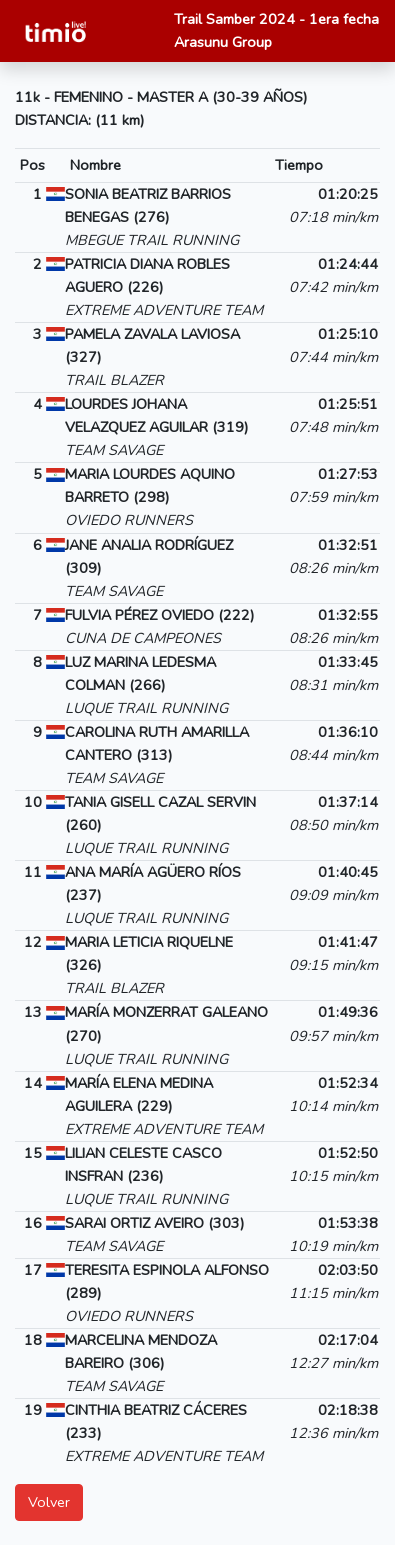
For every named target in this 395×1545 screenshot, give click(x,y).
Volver (49, 1502)
